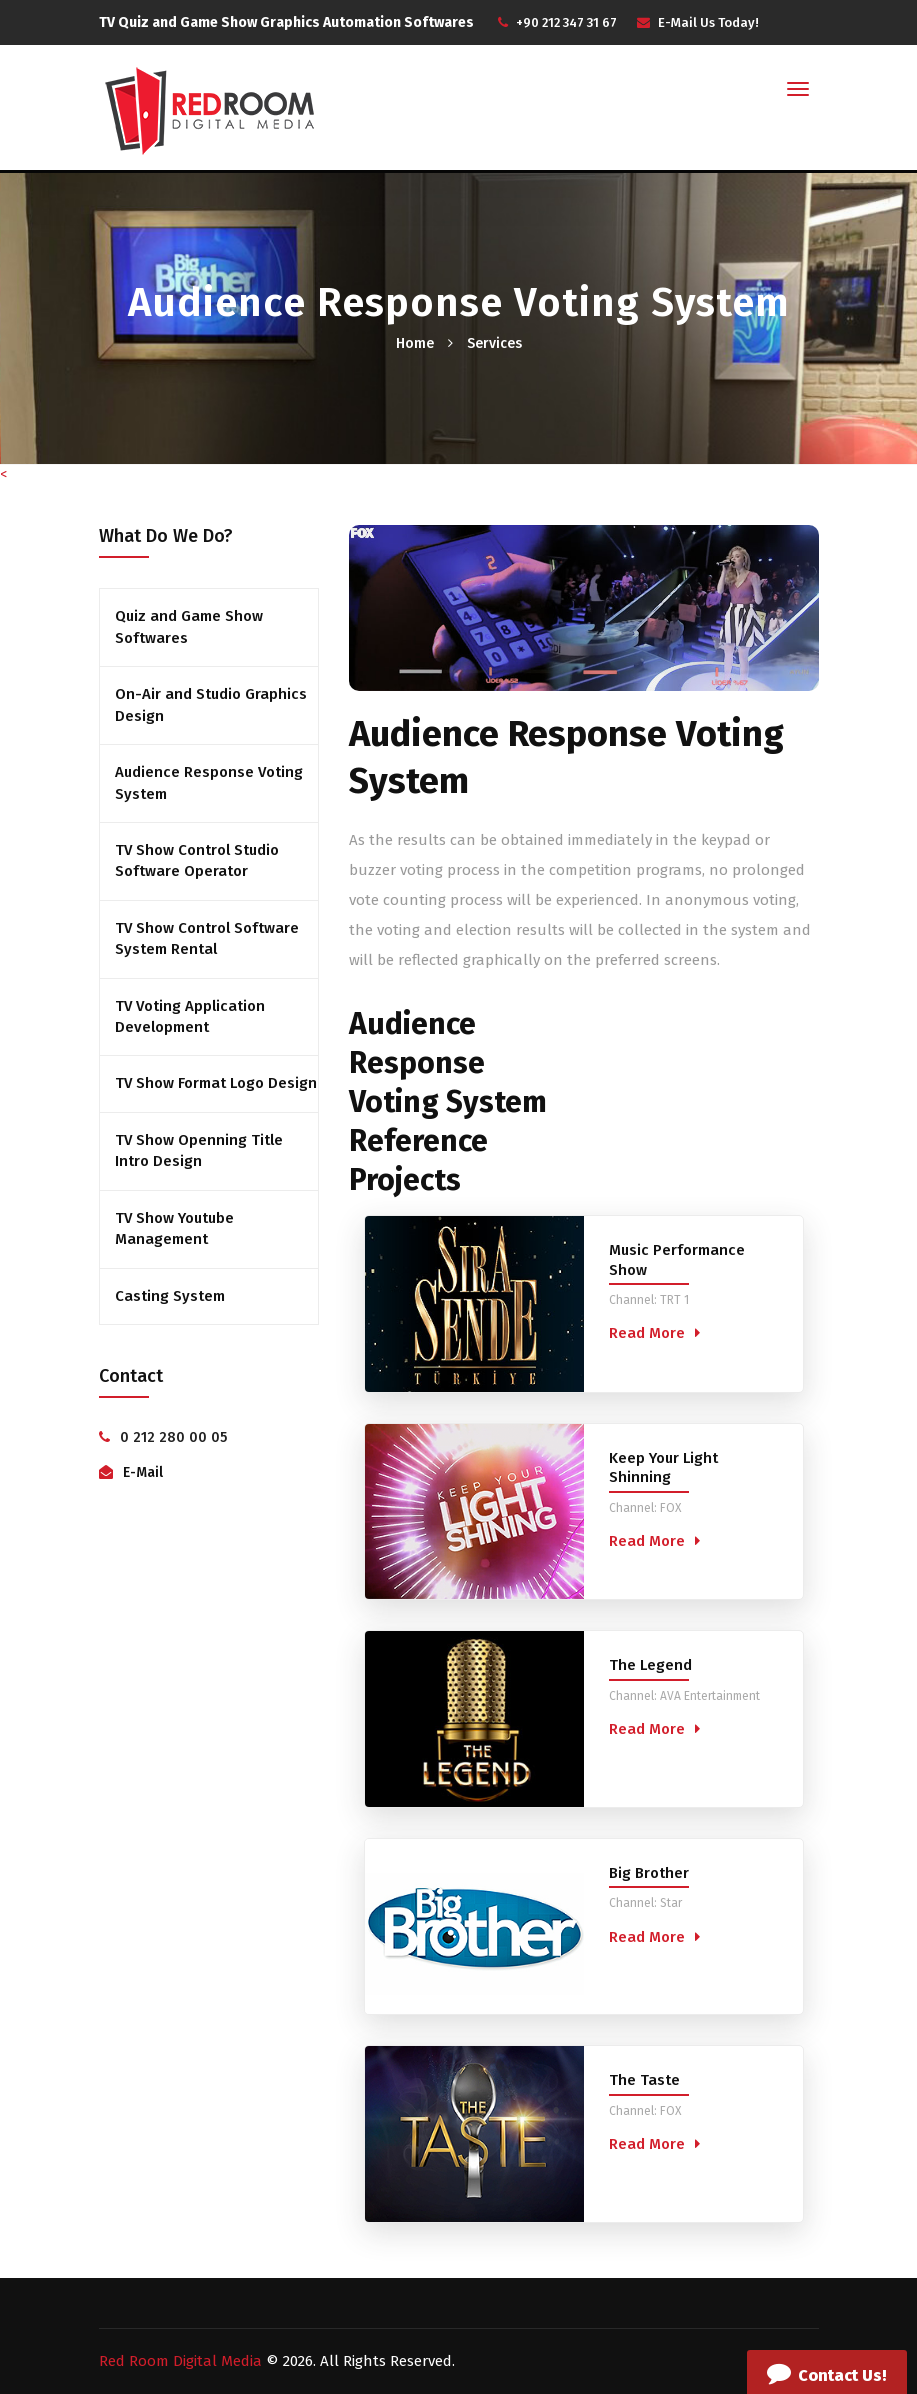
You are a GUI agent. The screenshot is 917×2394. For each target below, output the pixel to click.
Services (494, 343)
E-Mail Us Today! (708, 22)
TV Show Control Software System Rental (207, 938)
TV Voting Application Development (190, 1016)
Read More (647, 1333)
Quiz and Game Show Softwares (189, 626)
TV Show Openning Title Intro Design (199, 1150)
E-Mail (143, 1472)
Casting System (170, 1296)
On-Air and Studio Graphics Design (211, 704)
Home (415, 343)
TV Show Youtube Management (174, 1228)
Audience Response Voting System (209, 782)
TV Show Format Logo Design (216, 1083)
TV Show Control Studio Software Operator (197, 860)
